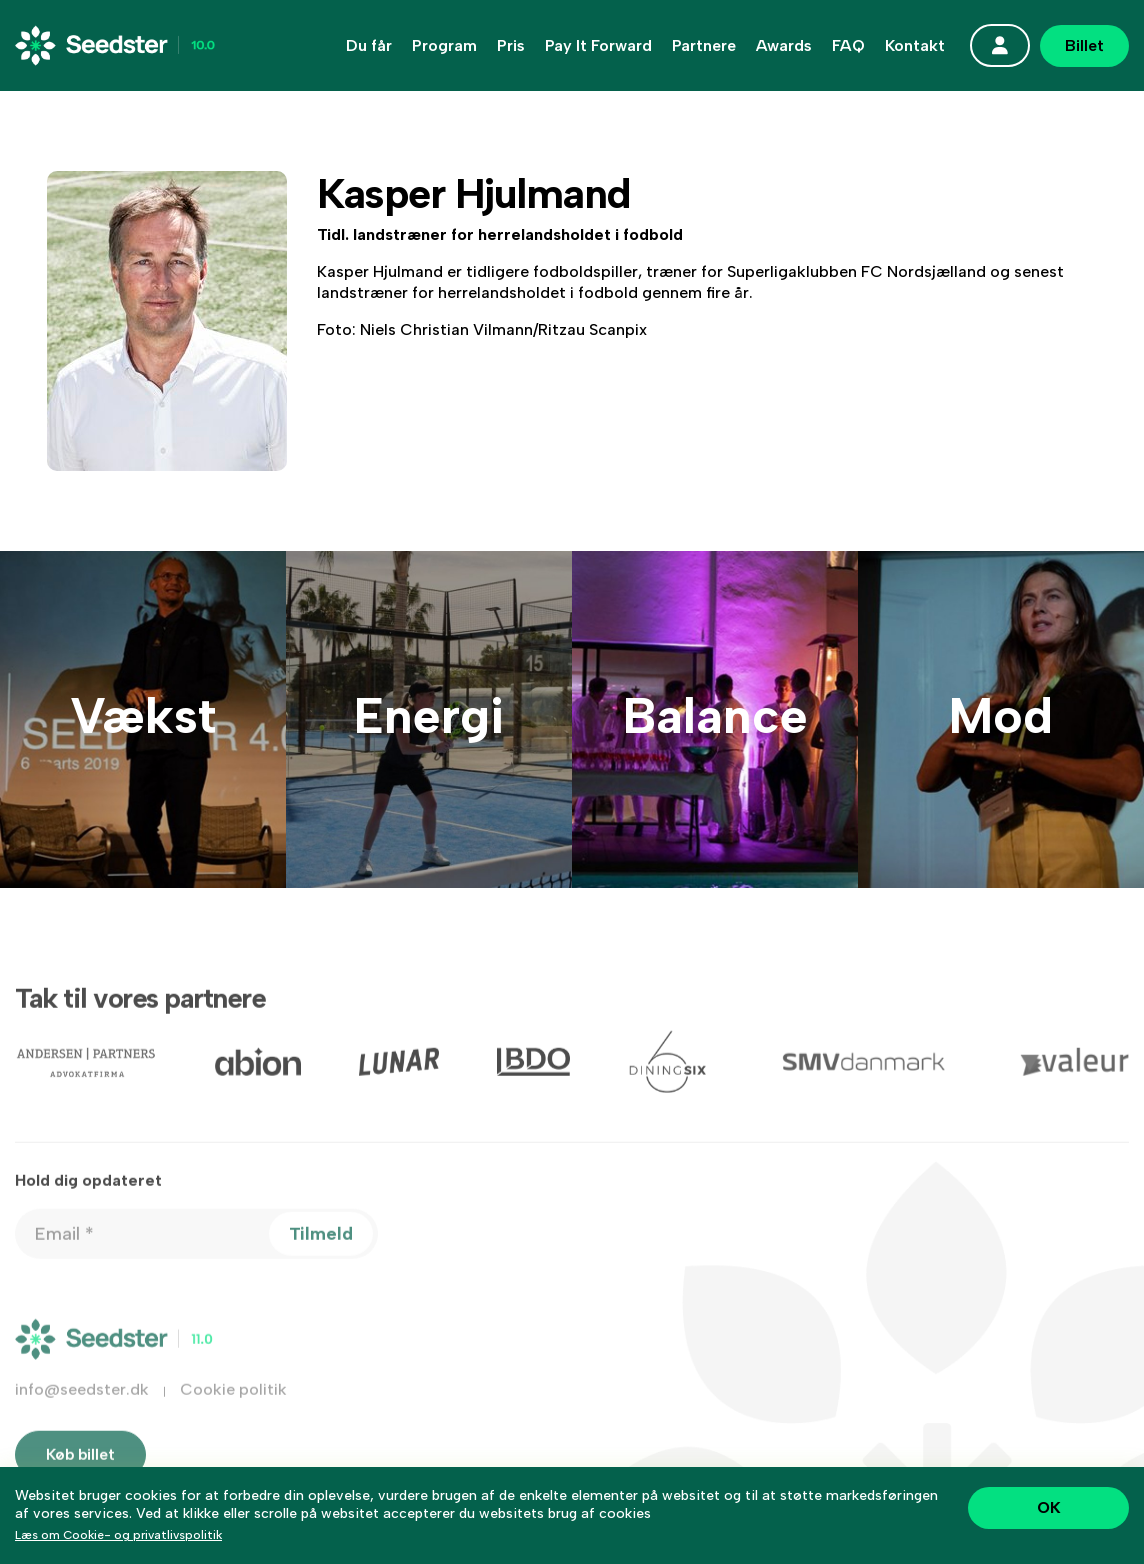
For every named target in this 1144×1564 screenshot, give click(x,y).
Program (444, 46)
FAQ (848, 46)
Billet (1084, 45)
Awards (784, 46)
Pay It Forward (598, 46)
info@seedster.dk (82, 1413)
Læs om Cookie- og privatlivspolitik (118, 1535)
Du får (369, 46)
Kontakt (915, 46)
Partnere (704, 46)
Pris (511, 46)
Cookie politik (233, 1413)
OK (1049, 1507)
